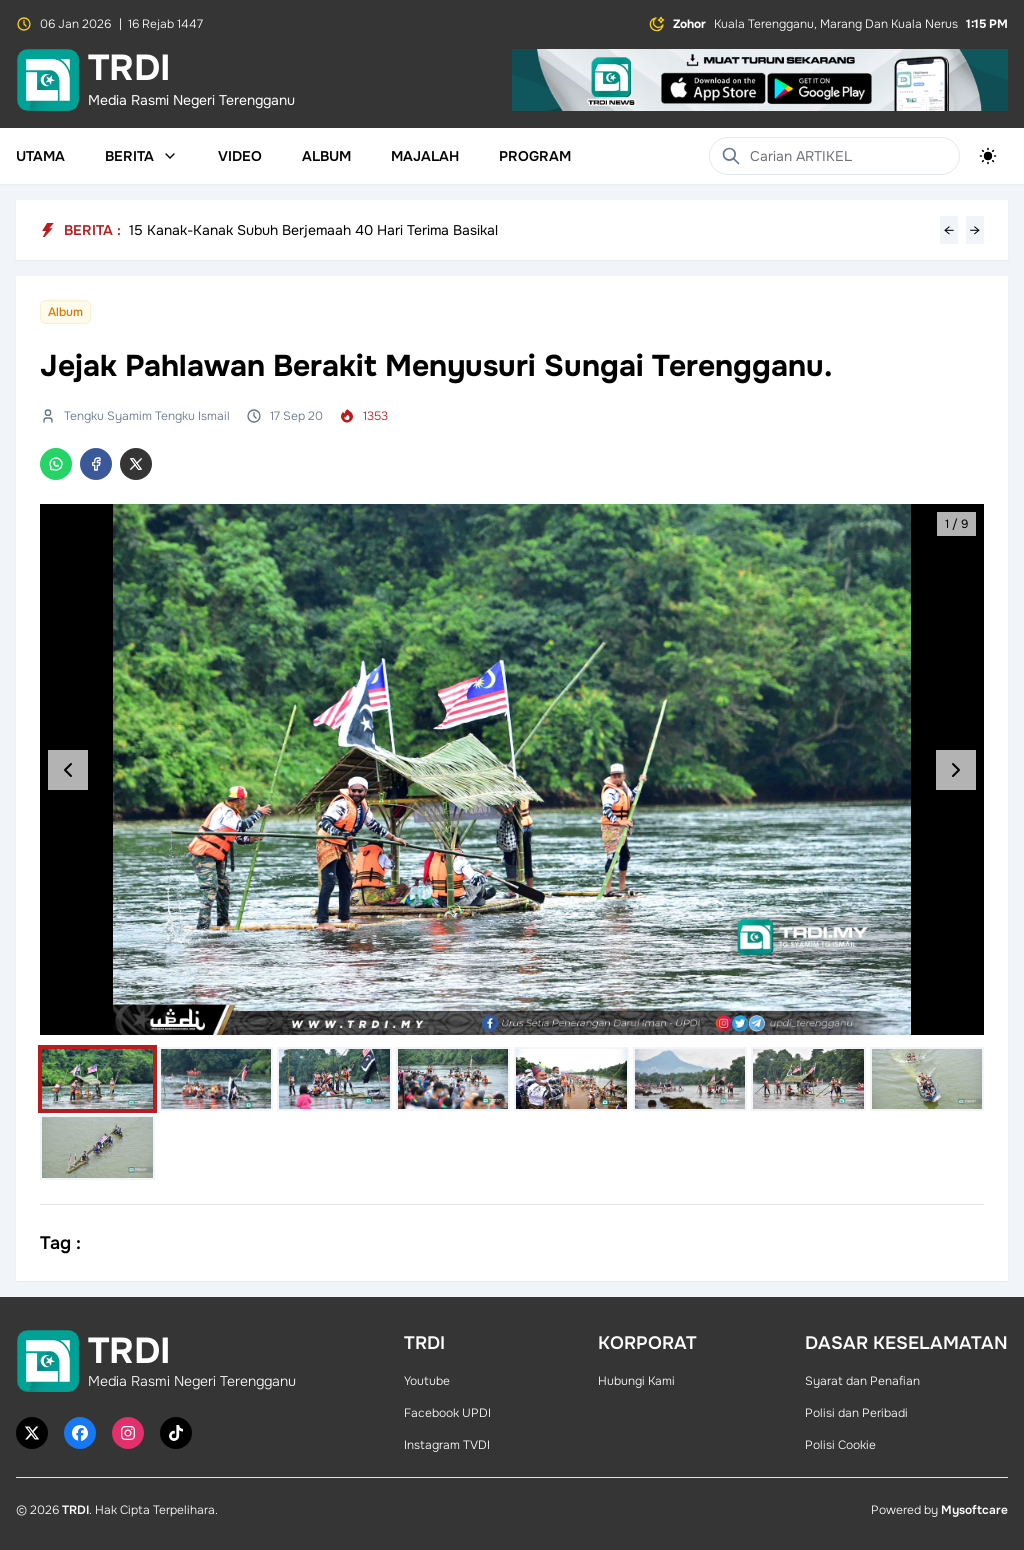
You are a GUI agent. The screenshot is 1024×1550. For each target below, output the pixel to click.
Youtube (427, 1381)
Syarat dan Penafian (862, 1381)
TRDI (75, 1510)
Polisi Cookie (840, 1445)
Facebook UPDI (447, 1413)
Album (326, 156)
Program (535, 156)
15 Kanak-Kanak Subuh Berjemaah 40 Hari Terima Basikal (313, 230)
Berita (141, 156)
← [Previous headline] (949, 230)
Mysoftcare (974, 1510)
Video (240, 156)
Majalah (425, 156)
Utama (40, 156)
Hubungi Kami (636, 1381)
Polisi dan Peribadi (856, 1413)
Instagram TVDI (447, 1445)
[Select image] (97, 1079)
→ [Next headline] (975, 230)
